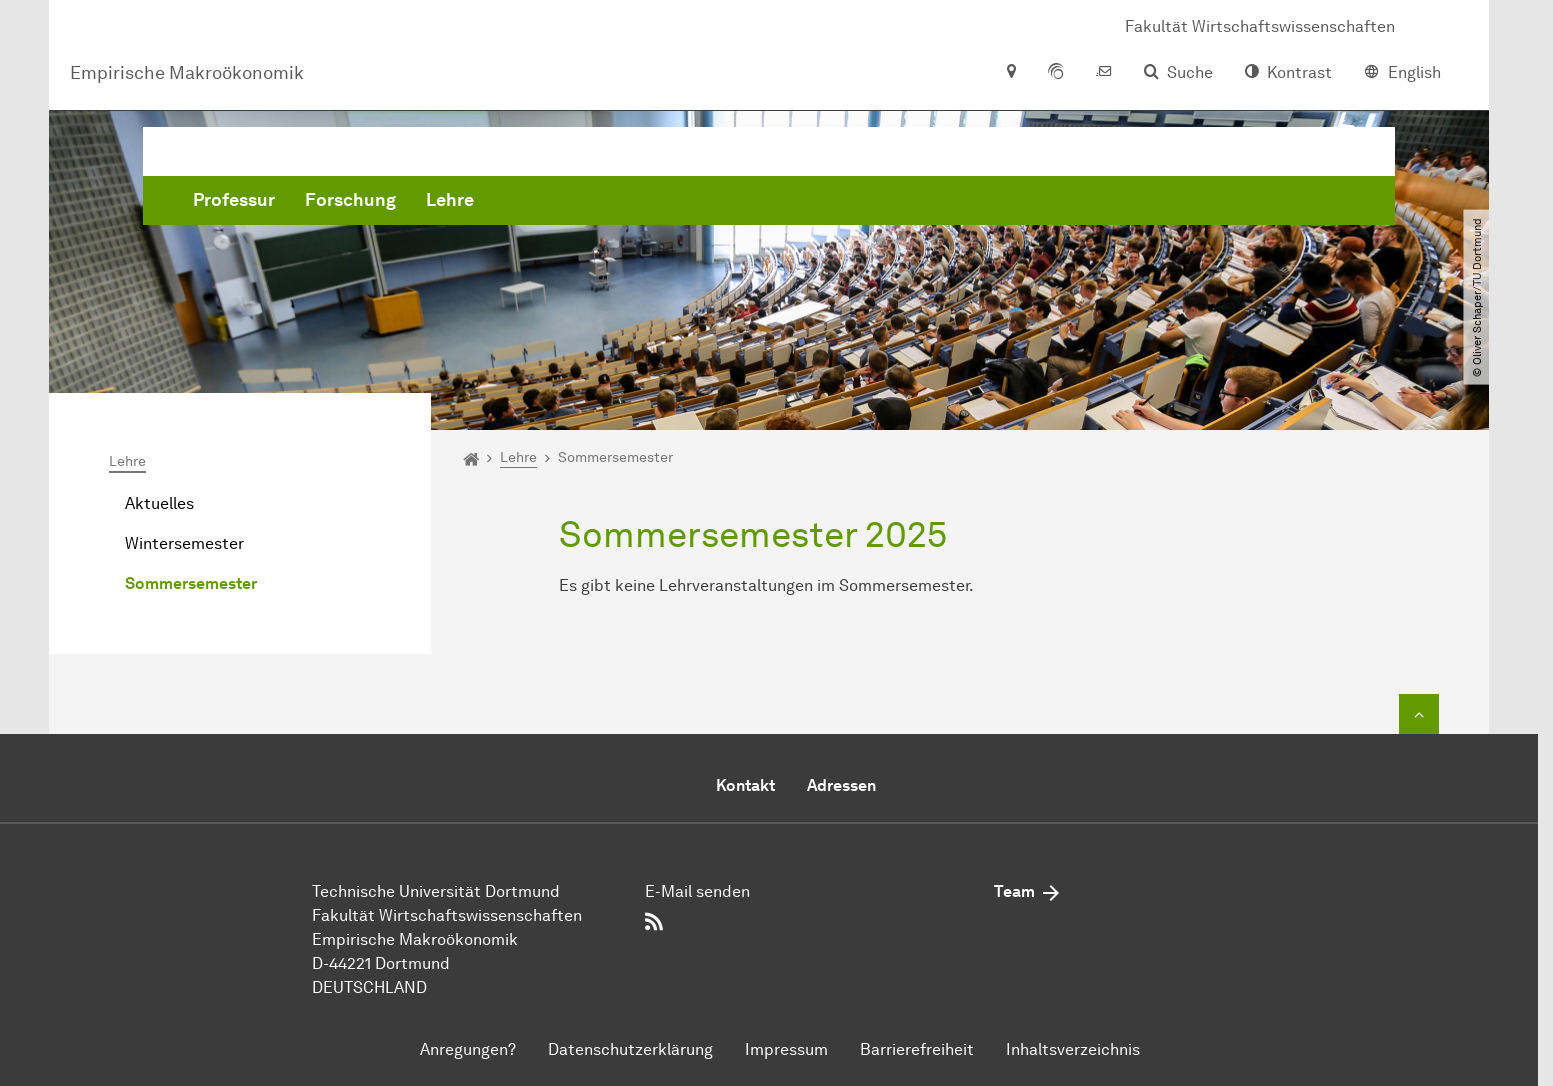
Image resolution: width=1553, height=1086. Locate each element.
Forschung (654, 200)
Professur (538, 200)
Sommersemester (191, 584)
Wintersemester (184, 544)
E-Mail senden (697, 891)
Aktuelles (159, 504)
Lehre (754, 200)
